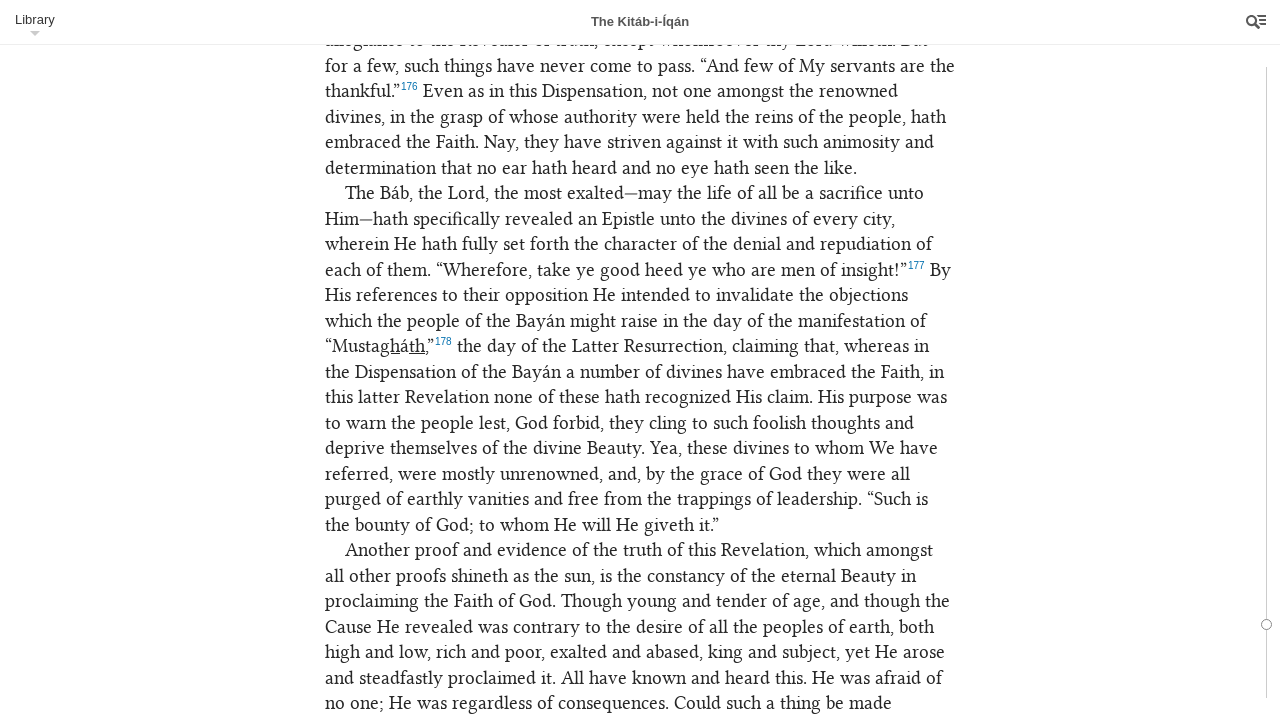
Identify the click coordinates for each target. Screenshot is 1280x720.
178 (443, 341)
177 (916, 265)
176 (409, 86)
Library (35, 19)
